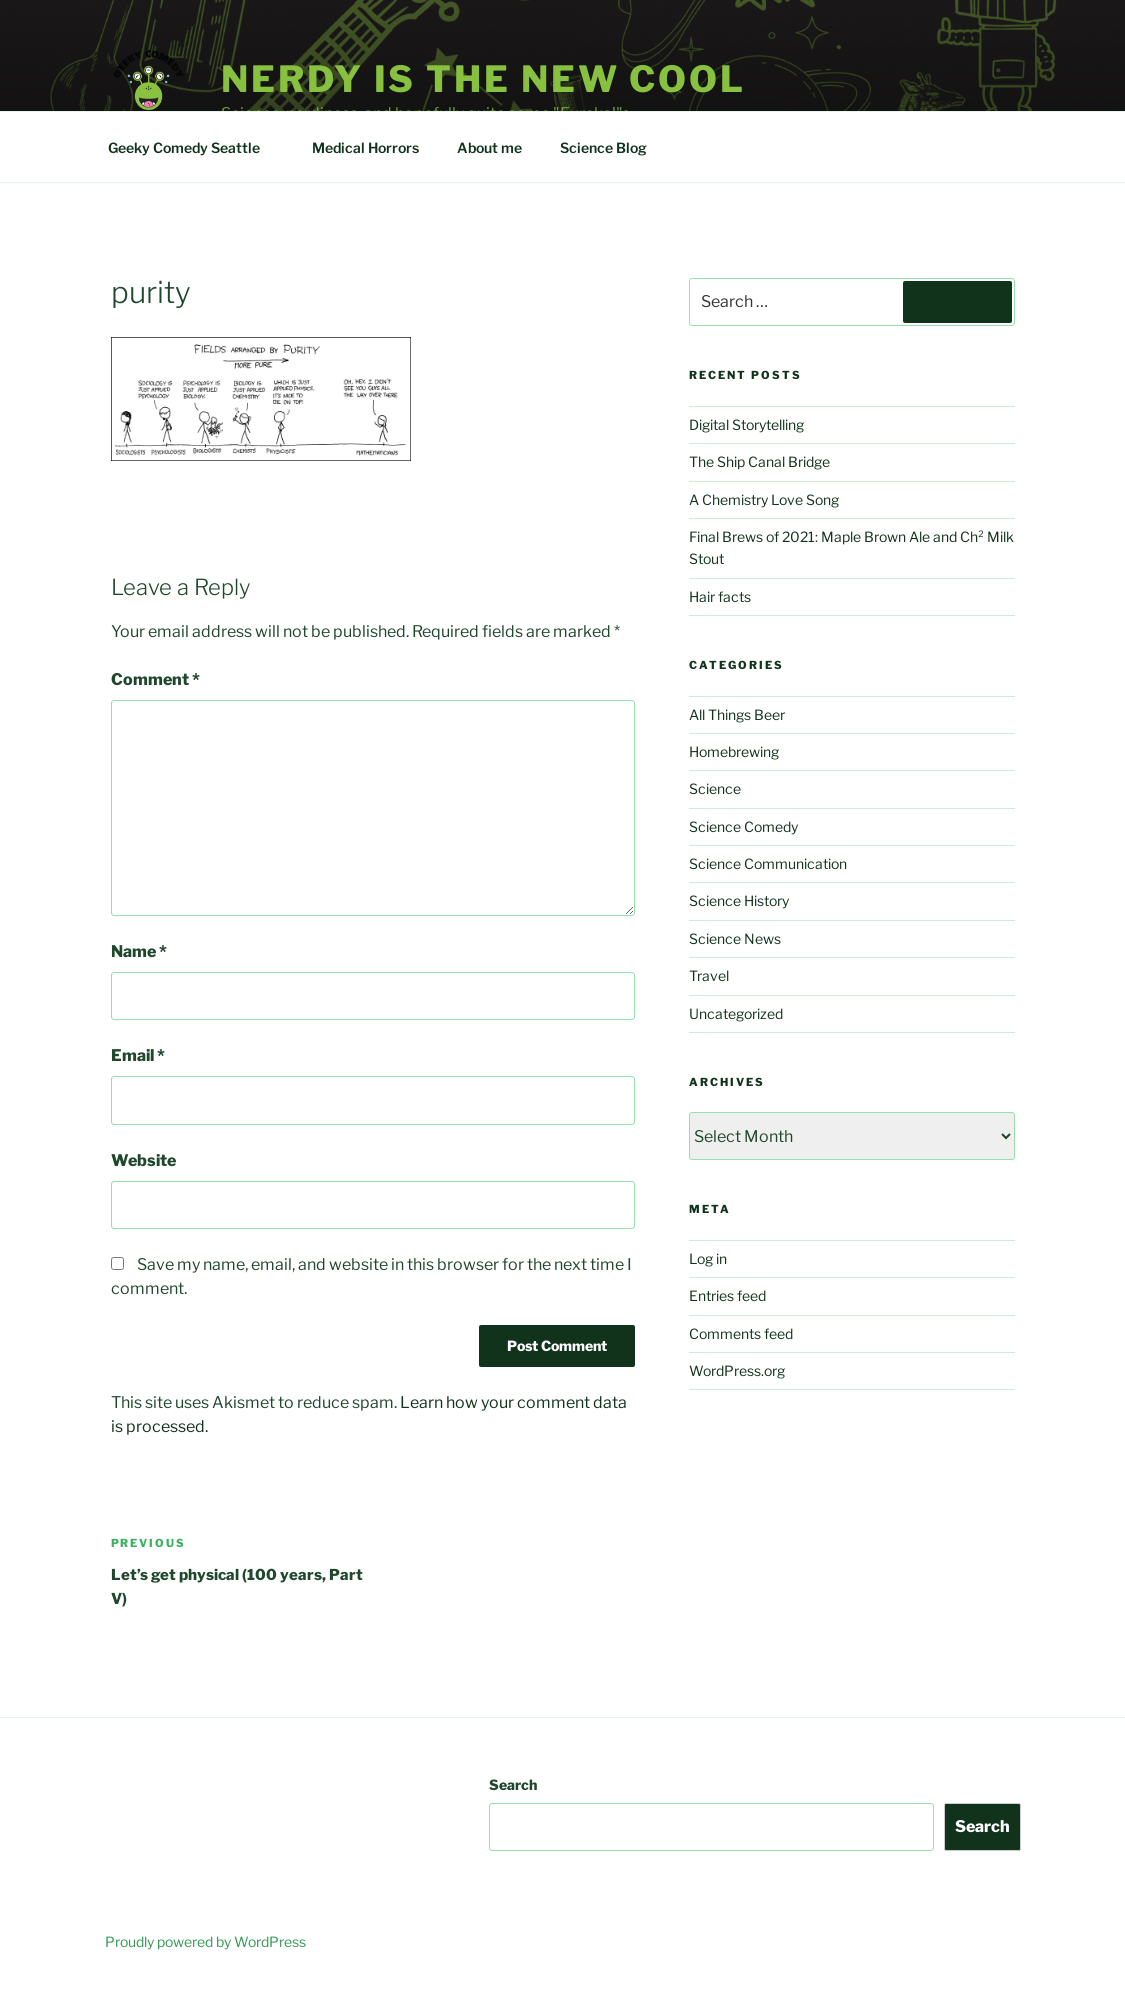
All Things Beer (737, 714)
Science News (735, 938)
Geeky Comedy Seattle (193, 147)
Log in (708, 1258)
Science (715, 788)
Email (138, 1055)
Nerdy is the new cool (483, 79)
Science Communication (768, 863)
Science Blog (613, 147)
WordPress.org (737, 1370)
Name (139, 951)
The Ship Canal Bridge (759, 461)
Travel (709, 975)
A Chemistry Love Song (764, 499)
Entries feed (727, 1295)
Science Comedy (743, 826)
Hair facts (720, 596)
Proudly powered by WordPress (205, 1941)
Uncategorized (736, 1013)
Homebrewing (734, 751)
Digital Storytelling (746, 424)
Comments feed (741, 1333)
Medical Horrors (365, 147)
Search (513, 1784)
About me (489, 147)
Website (143, 1160)
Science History (739, 900)
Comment (155, 679)
